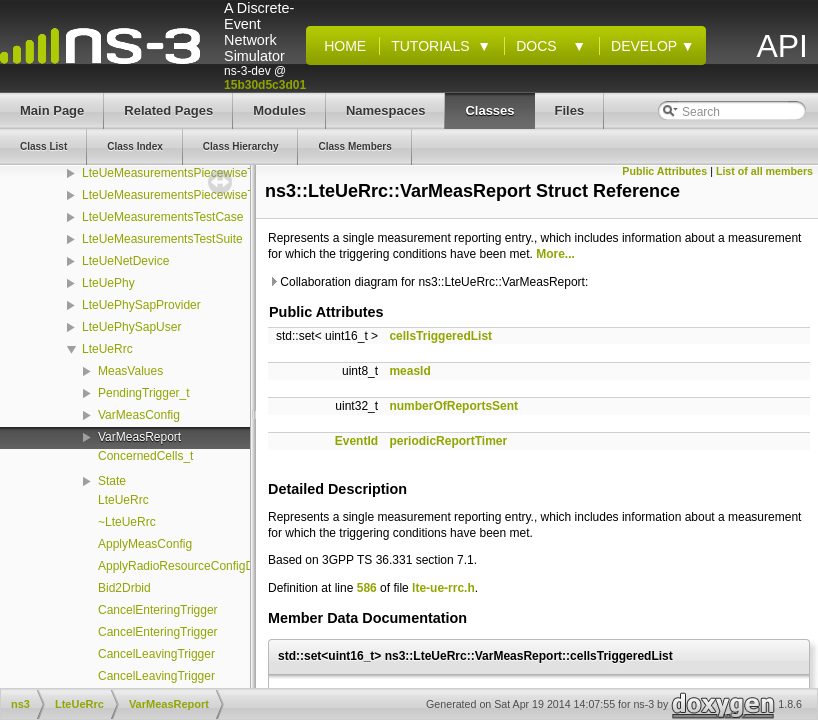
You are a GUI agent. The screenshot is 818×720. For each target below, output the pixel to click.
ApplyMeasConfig (145, 544)
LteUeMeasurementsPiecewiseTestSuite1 (192, 173)
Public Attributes (664, 171)
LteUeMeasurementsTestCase (162, 217)
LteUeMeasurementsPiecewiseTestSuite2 (192, 195)
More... (555, 254)
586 (367, 588)
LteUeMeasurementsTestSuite (162, 239)
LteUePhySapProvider (141, 305)
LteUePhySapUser (131, 327)
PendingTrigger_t (144, 393)
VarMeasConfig (139, 415)
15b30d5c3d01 (265, 85)
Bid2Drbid (124, 588)
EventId (356, 441)
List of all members (764, 171)
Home (341, 46)
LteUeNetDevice (125, 261)
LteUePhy (108, 283)
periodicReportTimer (448, 441)
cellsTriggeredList (440, 336)
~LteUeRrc (127, 522)
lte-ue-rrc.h (443, 588)
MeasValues (130, 371)
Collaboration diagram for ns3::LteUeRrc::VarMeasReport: (428, 282)
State (112, 481)
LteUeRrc (107, 349)
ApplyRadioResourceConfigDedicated (198, 566)
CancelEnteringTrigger (158, 610)
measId (409, 371)
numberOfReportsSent (453, 406)
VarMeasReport (139, 437)
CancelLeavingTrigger (156, 654)
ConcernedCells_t (145, 456)
